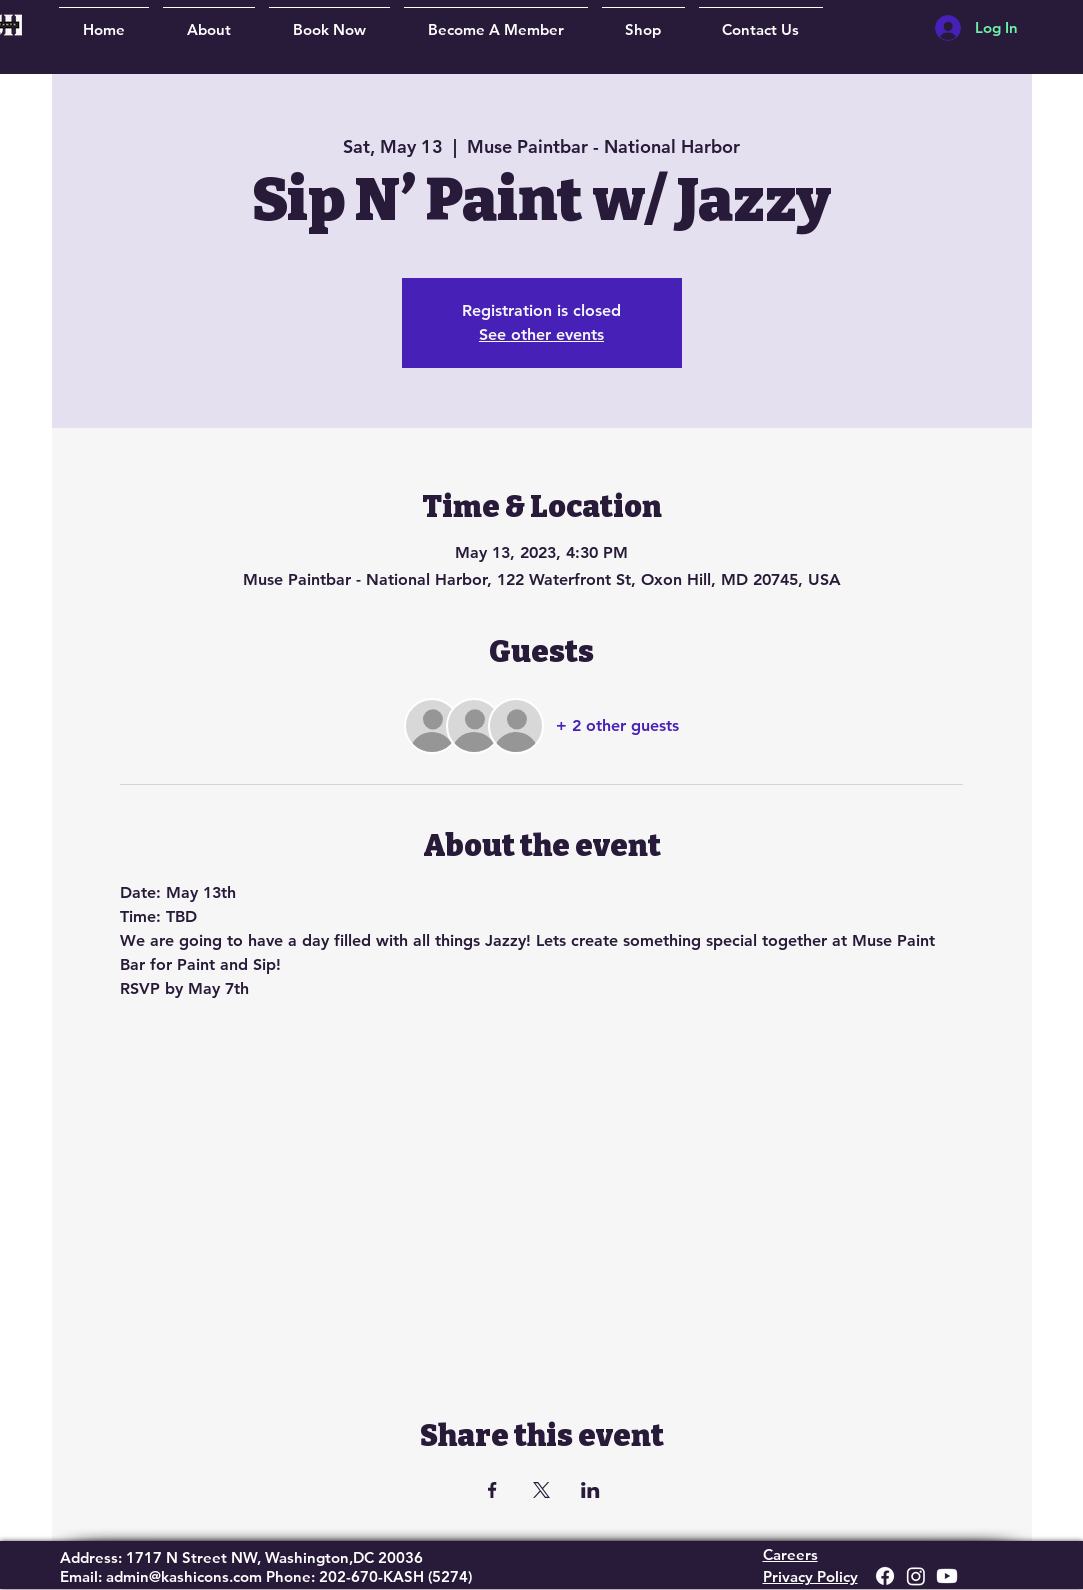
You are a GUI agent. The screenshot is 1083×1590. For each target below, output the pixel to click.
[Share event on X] (541, 1490)
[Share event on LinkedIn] (590, 1490)
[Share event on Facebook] (492, 1490)
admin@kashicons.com (184, 1576)
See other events (541, 334)
